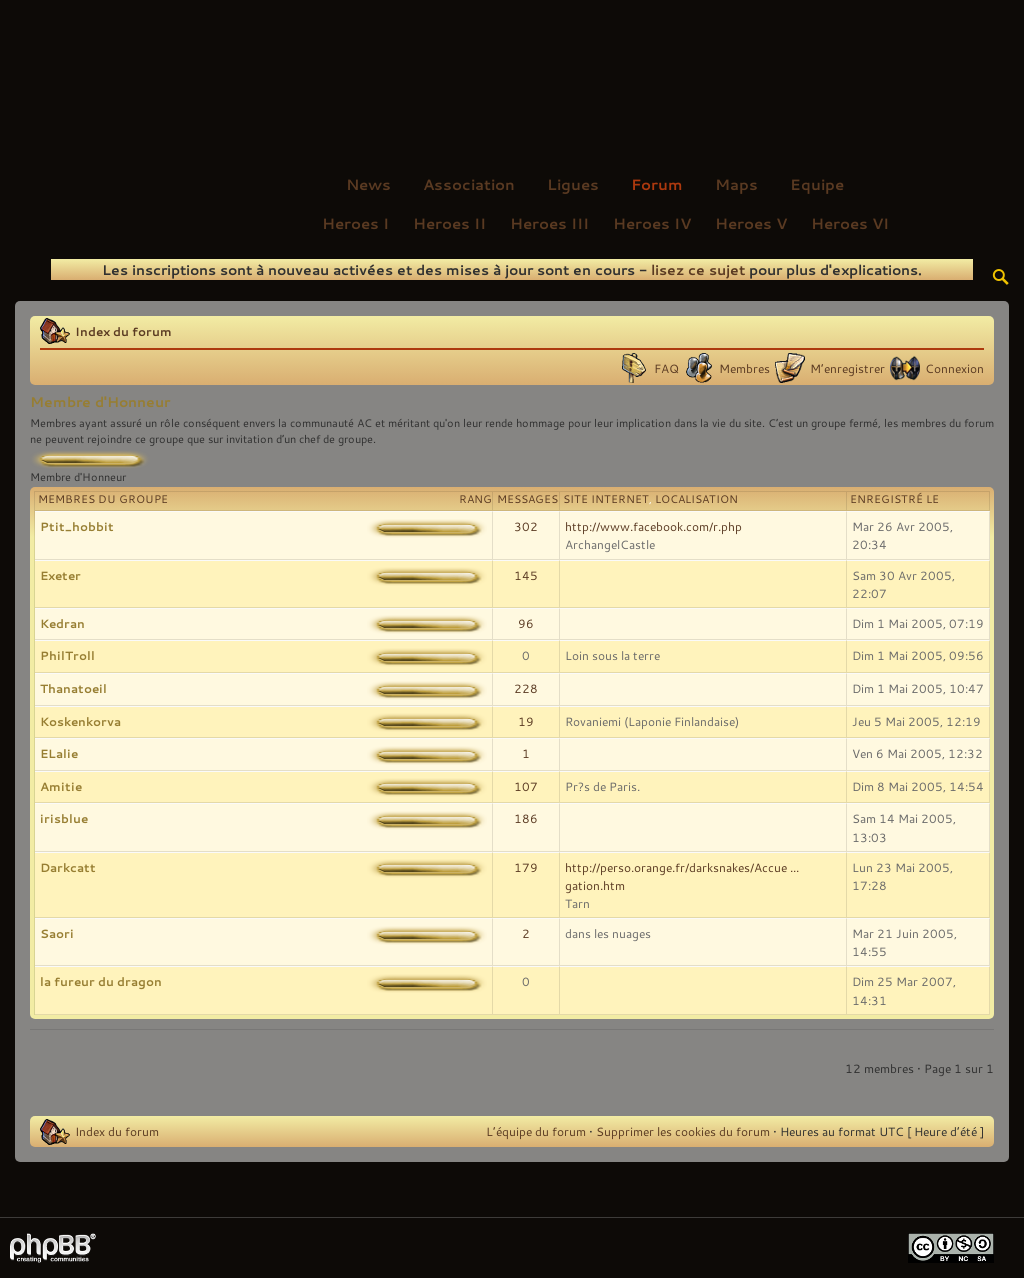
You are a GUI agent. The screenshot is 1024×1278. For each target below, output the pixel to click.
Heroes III (549, 223)
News (368, 184)
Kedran (62, 623)
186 (526, 818)
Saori (57, 933)
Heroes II (449, 223)
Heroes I (355, 223)
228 (526, 688)
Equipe (817, 184)
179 (526, 867)
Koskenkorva (80, 721)
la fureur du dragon (101, 981)
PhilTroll (67, 655)
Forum (657, 184)
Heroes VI (850, 223)
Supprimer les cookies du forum (683, 1131)
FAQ (666, 368)
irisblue (64, 818)
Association (469, 184)
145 (526, 575)
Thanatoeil (73, 688)
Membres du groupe (103, 499)
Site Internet (606, 499)
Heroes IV (652, 223)
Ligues (573, 184)
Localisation (696, 499)
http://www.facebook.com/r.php (653, 526)
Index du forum (123, 331)
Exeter (60, 575)
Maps (736, 184)
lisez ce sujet (698, 269)
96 (526, 623)
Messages (527, 499)
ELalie (59, 753)
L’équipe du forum (536, 1131)
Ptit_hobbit (77, 526)
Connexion (954, 368)
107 (526, 786)
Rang (475, 499)
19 (526, 721)
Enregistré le (894, 499)
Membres (744, 368)
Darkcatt (68, 867)
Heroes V (751, 223)
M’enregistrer (847, 368)
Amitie (61, 786)
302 (526, 526)
